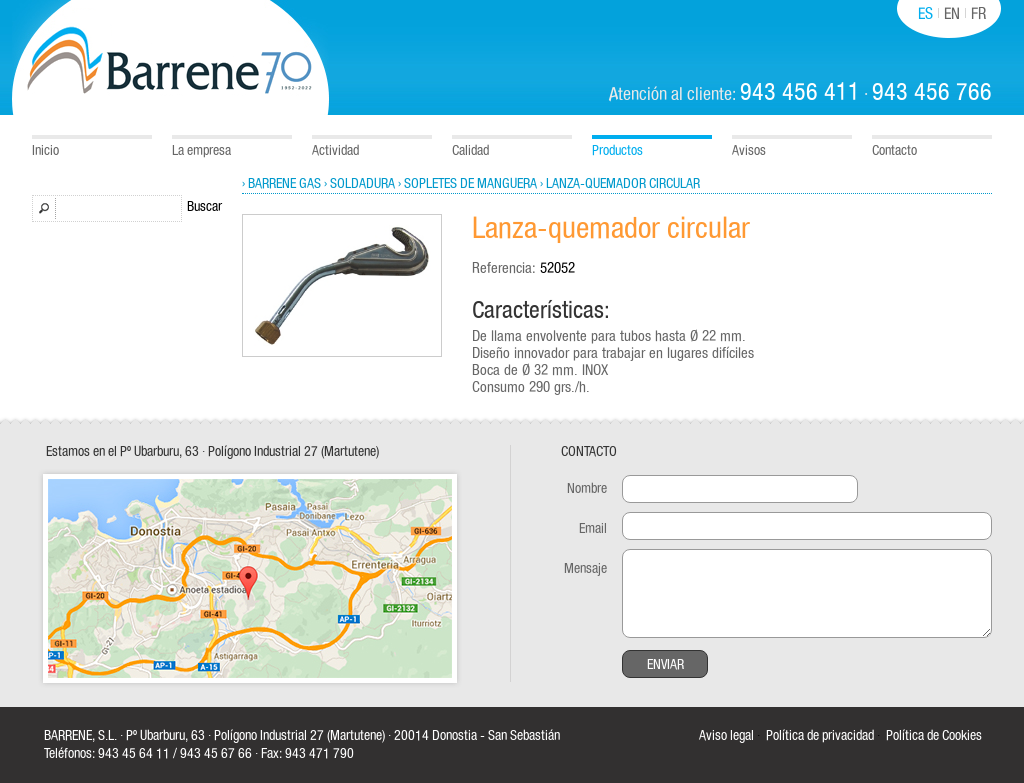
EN (952, 14)
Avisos (749, 151)
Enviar (665, 665)
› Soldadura (359, 184)
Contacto (894, 151)
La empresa (201, 151)
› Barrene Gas (281, 184)
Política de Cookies (934, 736)
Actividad (335, 151)
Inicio (45, 151)
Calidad (470, 151)
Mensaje (585, 569)
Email (593, 529)
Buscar (204, 207)
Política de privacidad (820, 736)
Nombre (587, 489)
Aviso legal (726, 736)
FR (978, 14)
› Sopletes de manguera (467, 184)
